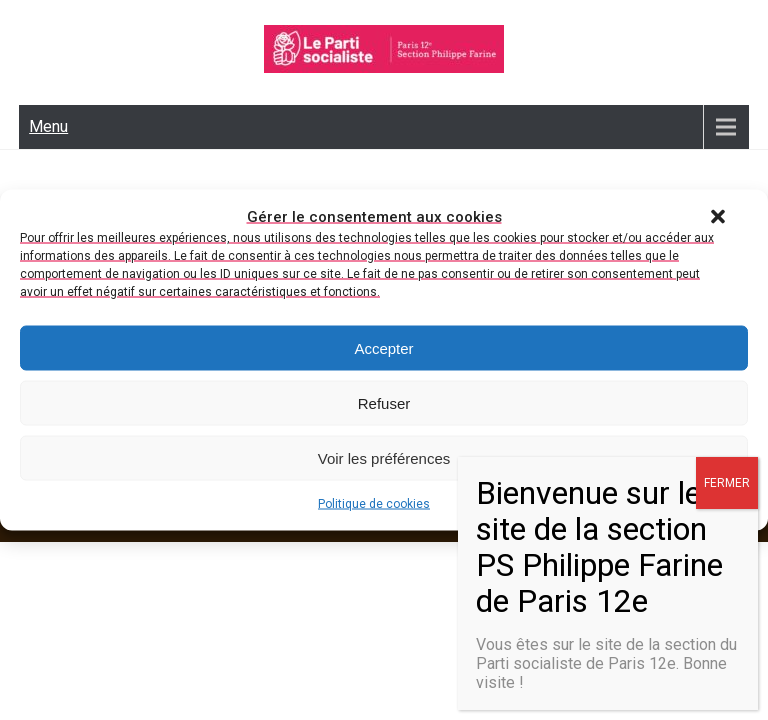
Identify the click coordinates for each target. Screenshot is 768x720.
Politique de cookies (374, 504)
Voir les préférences (384, 457)
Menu (48, 126)
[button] (718, 217)
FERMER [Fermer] (727, 483)
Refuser (384, 402)
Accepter (383, 347)
